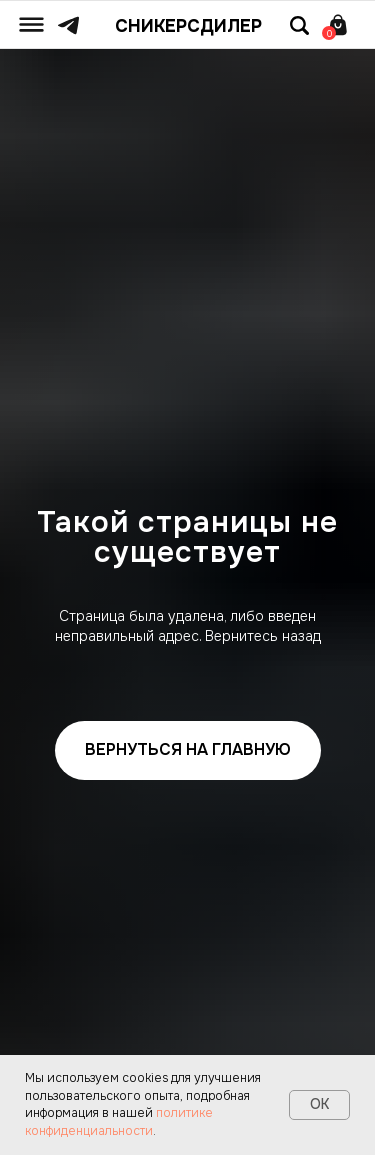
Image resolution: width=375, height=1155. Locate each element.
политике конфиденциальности (119, 1121)
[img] (31, 24)
